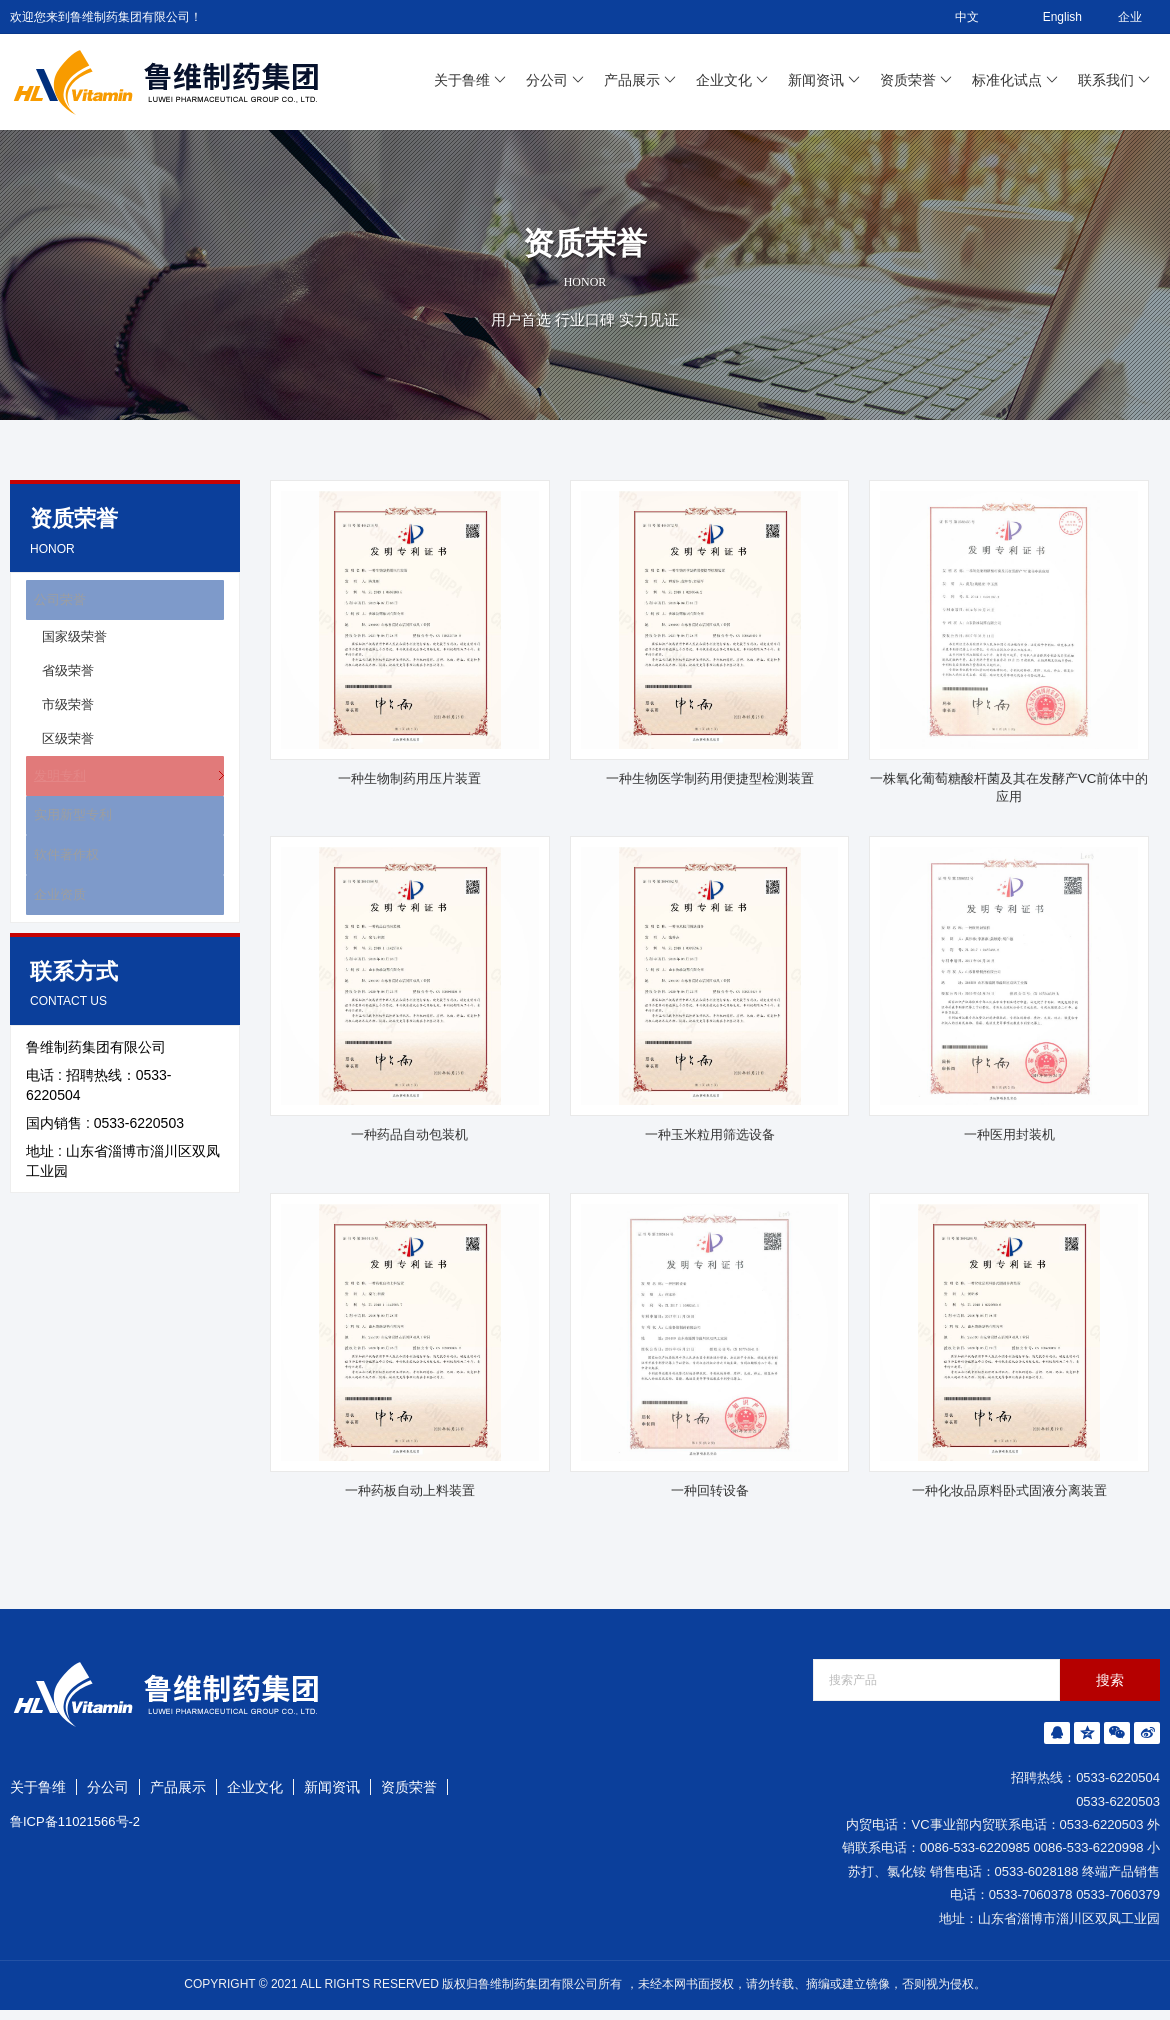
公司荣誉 (54, 603)
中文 (953, 17)
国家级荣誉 (74, 643)
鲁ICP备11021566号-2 (75, 1831)
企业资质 (54, 927)
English (1048, 17)
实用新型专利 (68, 833)
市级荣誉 (68, 711)
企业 (1130, 17)
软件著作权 (61, 880)
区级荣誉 (68, 745)
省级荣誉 (68, 677)
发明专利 (54, 786)
